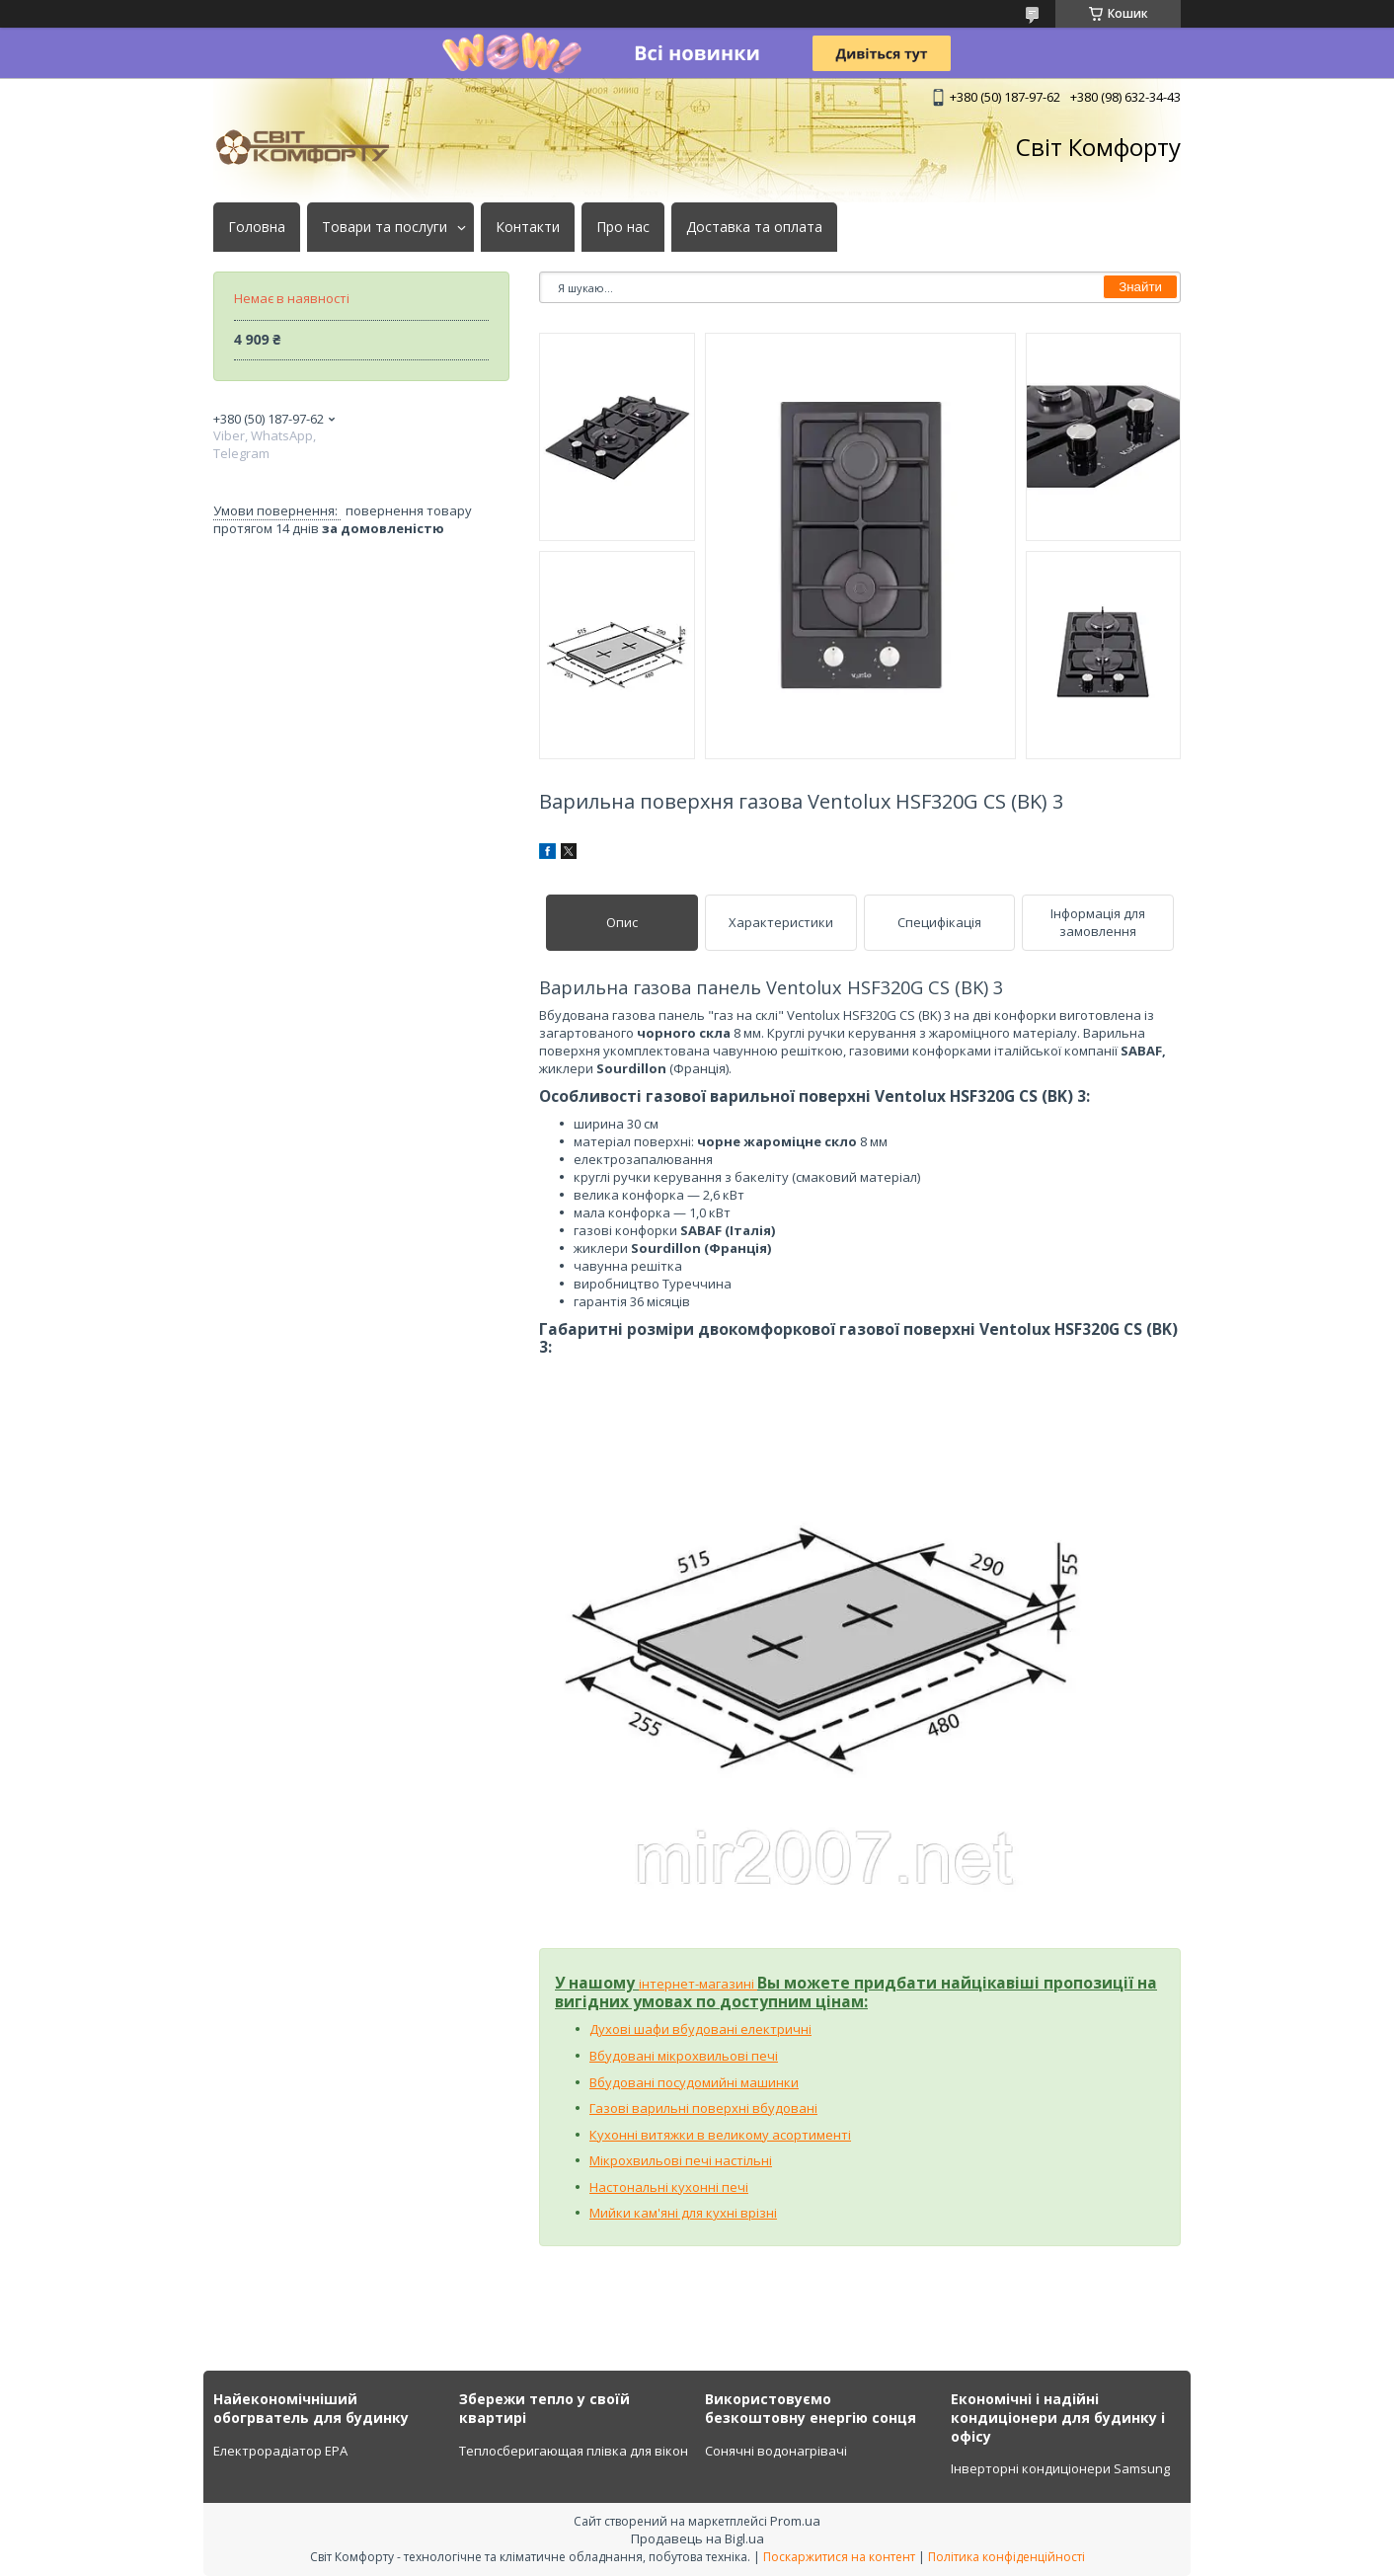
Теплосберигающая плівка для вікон (573, 2450)
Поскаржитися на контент (839, 2556)
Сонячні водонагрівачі (776, 2450)
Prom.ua (795, 2521)
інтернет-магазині (698, 1983)
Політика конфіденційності (1006, 2556)
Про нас (623, 227)
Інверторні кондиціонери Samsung (1060, 2468)
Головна (256, 227)
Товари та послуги (384, 227)
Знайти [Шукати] (1140, 286)
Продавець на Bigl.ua (697, 2538)
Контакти (528, 227)
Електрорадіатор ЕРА (280, 2450)
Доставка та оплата (754, 227)
